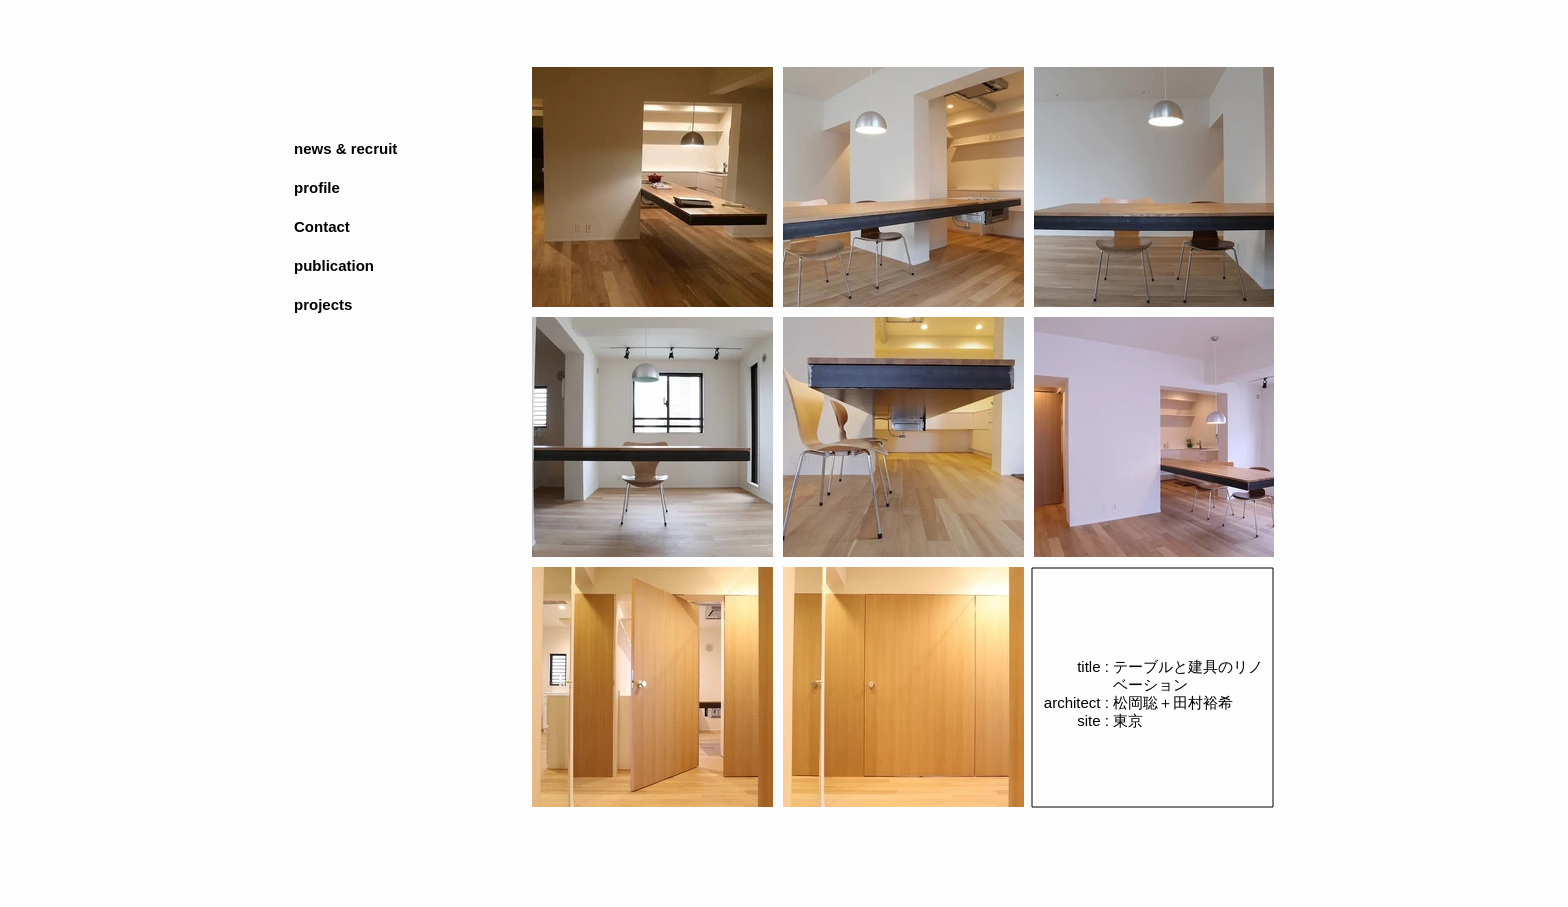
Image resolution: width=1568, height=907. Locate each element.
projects (323, 304)
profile (317, 187)
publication (334, 265)
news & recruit (345, 148)
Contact (322, 226)
